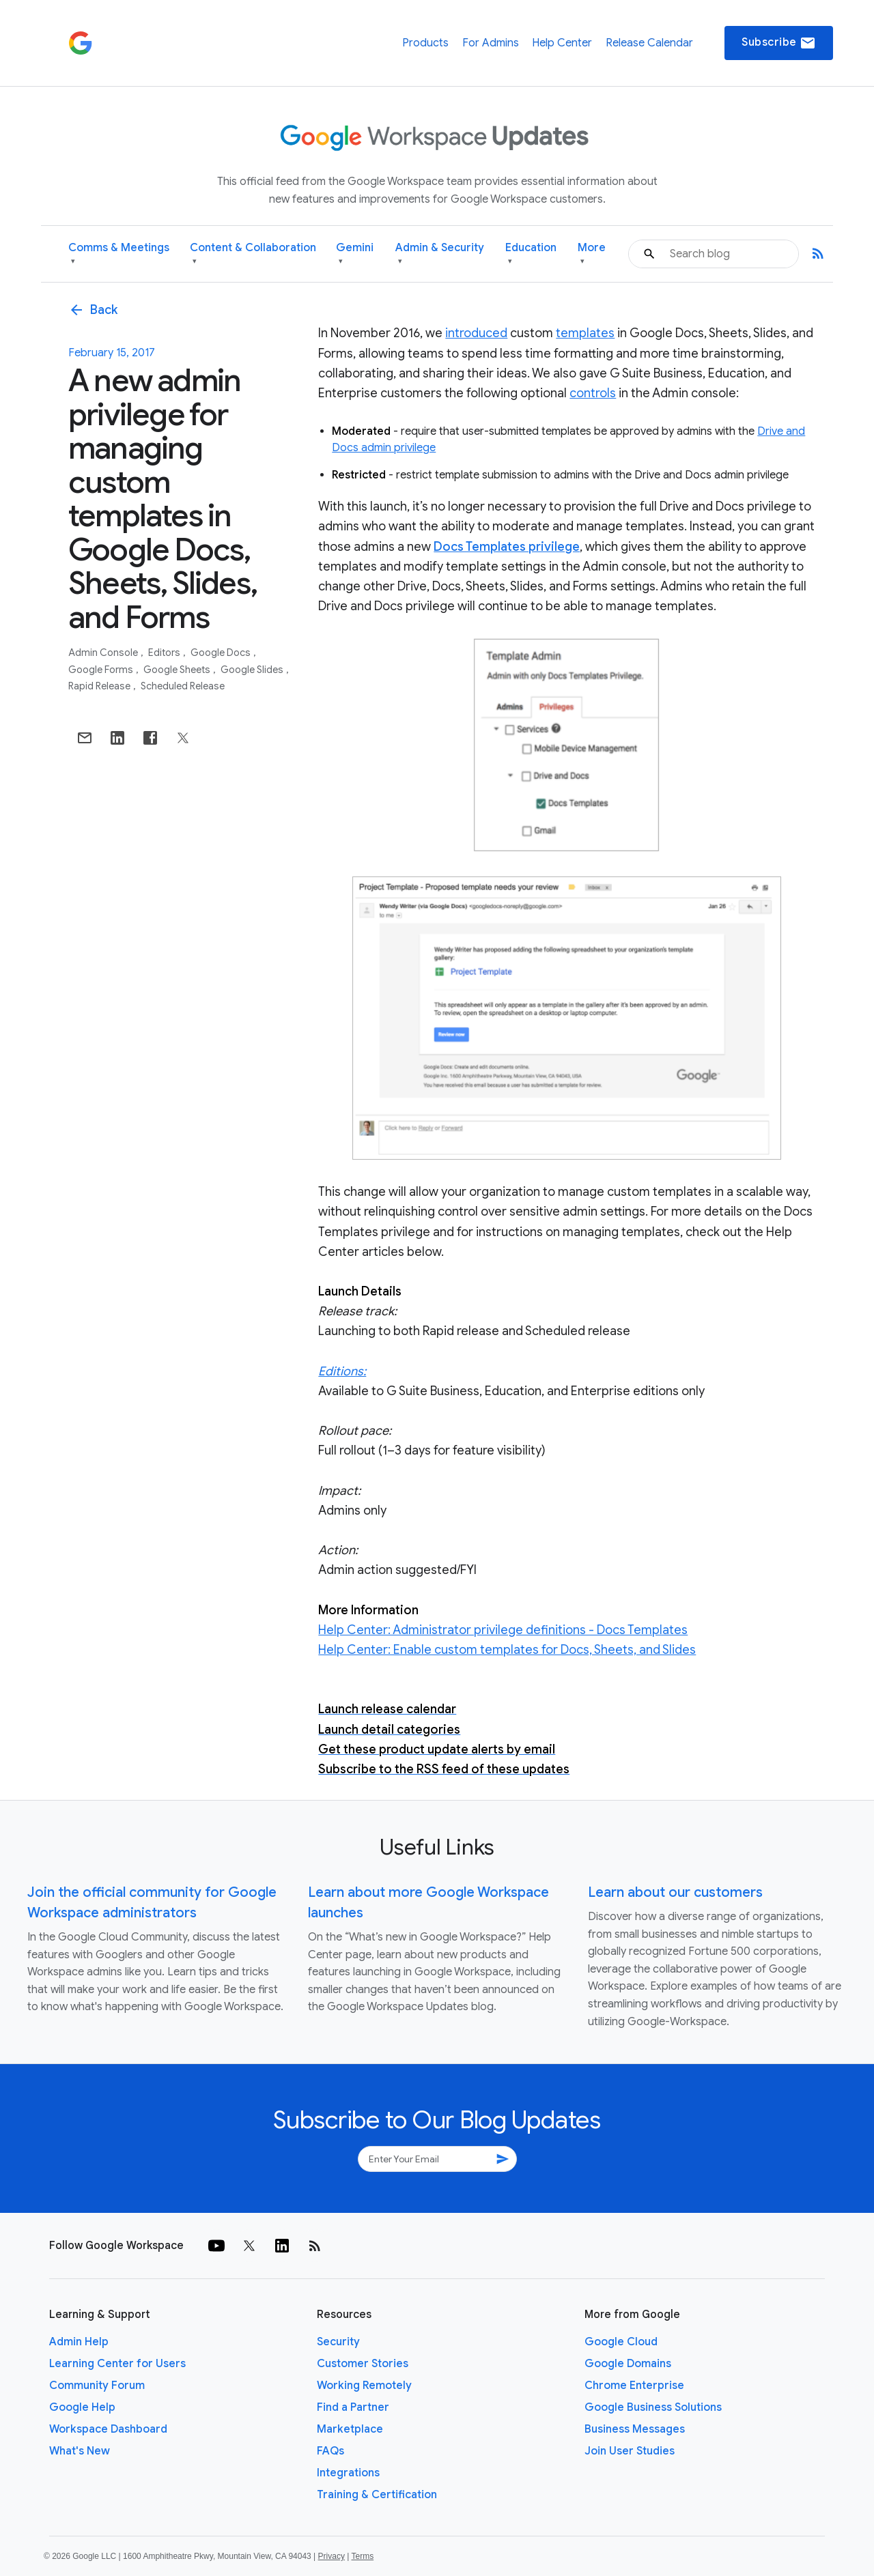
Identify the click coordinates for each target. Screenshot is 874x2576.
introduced (476, 333)
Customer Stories (362, 2364)
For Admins (490, 43)
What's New (79, 2451)
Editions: (342, 1371)
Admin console (104, 652)
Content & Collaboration (253, 254)
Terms (362, 2556)
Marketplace (350, 2429)
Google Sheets (177, 669)
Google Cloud (621, 2342)
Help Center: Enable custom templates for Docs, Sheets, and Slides (507, 1649)
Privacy (331, 2556)
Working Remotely (364, 2385)
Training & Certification (377, 2495)
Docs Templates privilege (507, 546)
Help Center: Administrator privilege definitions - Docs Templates (503, 1629)
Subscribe (779, 43)
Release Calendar (649, 43)
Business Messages (634, 2429)
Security (338, 2342)
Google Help (82, 2407)
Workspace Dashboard (108, 2429)
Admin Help (79, 2342)
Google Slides (253, 669)
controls (592, 393)
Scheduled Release (183, 686)
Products (425, 43)
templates (585, 333)
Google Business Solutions (653, 2407)
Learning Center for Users (117, 2364)
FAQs (330, 2451)
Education (530, 254)
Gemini (354, 254)
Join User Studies (629, 2451)
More (592, 254)
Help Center (562, 43)
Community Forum (97, 2385)
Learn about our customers (675, 1892)
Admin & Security (439, 254)
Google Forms (101, 669)
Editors (165, 652)
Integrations (348, 2473)
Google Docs (222, 652)
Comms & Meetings (118, 254)
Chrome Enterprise (634, 2385)
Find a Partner (353, 2407)
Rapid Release (100, 686)
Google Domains (627, 2364)
